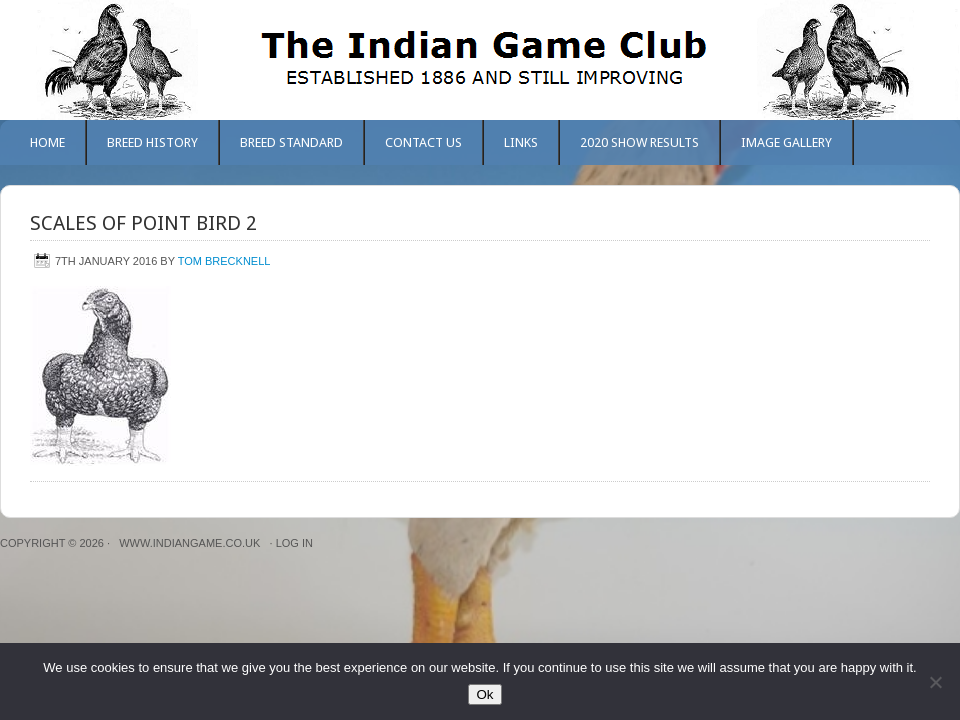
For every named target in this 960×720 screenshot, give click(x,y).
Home (47, 142)
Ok (484, 694)
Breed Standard (291, 142)
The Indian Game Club (480, 60)
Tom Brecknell (224, 261)
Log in (294, 543)
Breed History (152, 142)
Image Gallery (786, 142)
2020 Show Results (639, 142)
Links (521, 142)
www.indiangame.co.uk (189, 543)
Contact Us (423, 142)
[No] (935, 682)
